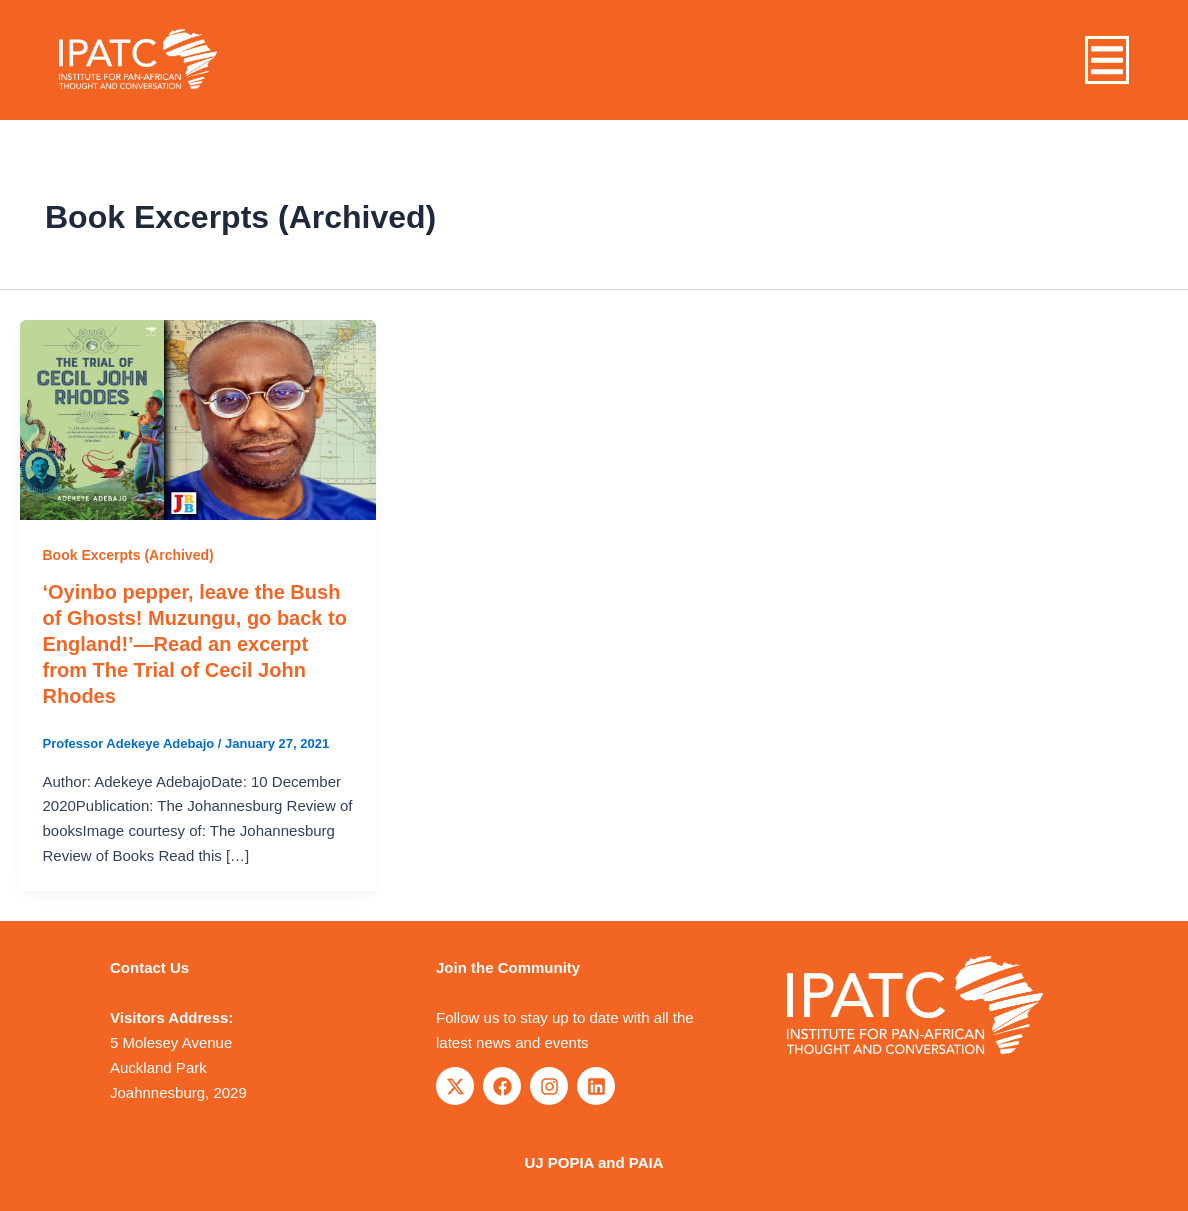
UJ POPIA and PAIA (593, 1162)
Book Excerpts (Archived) (128, 555)
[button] (1107, 60)
